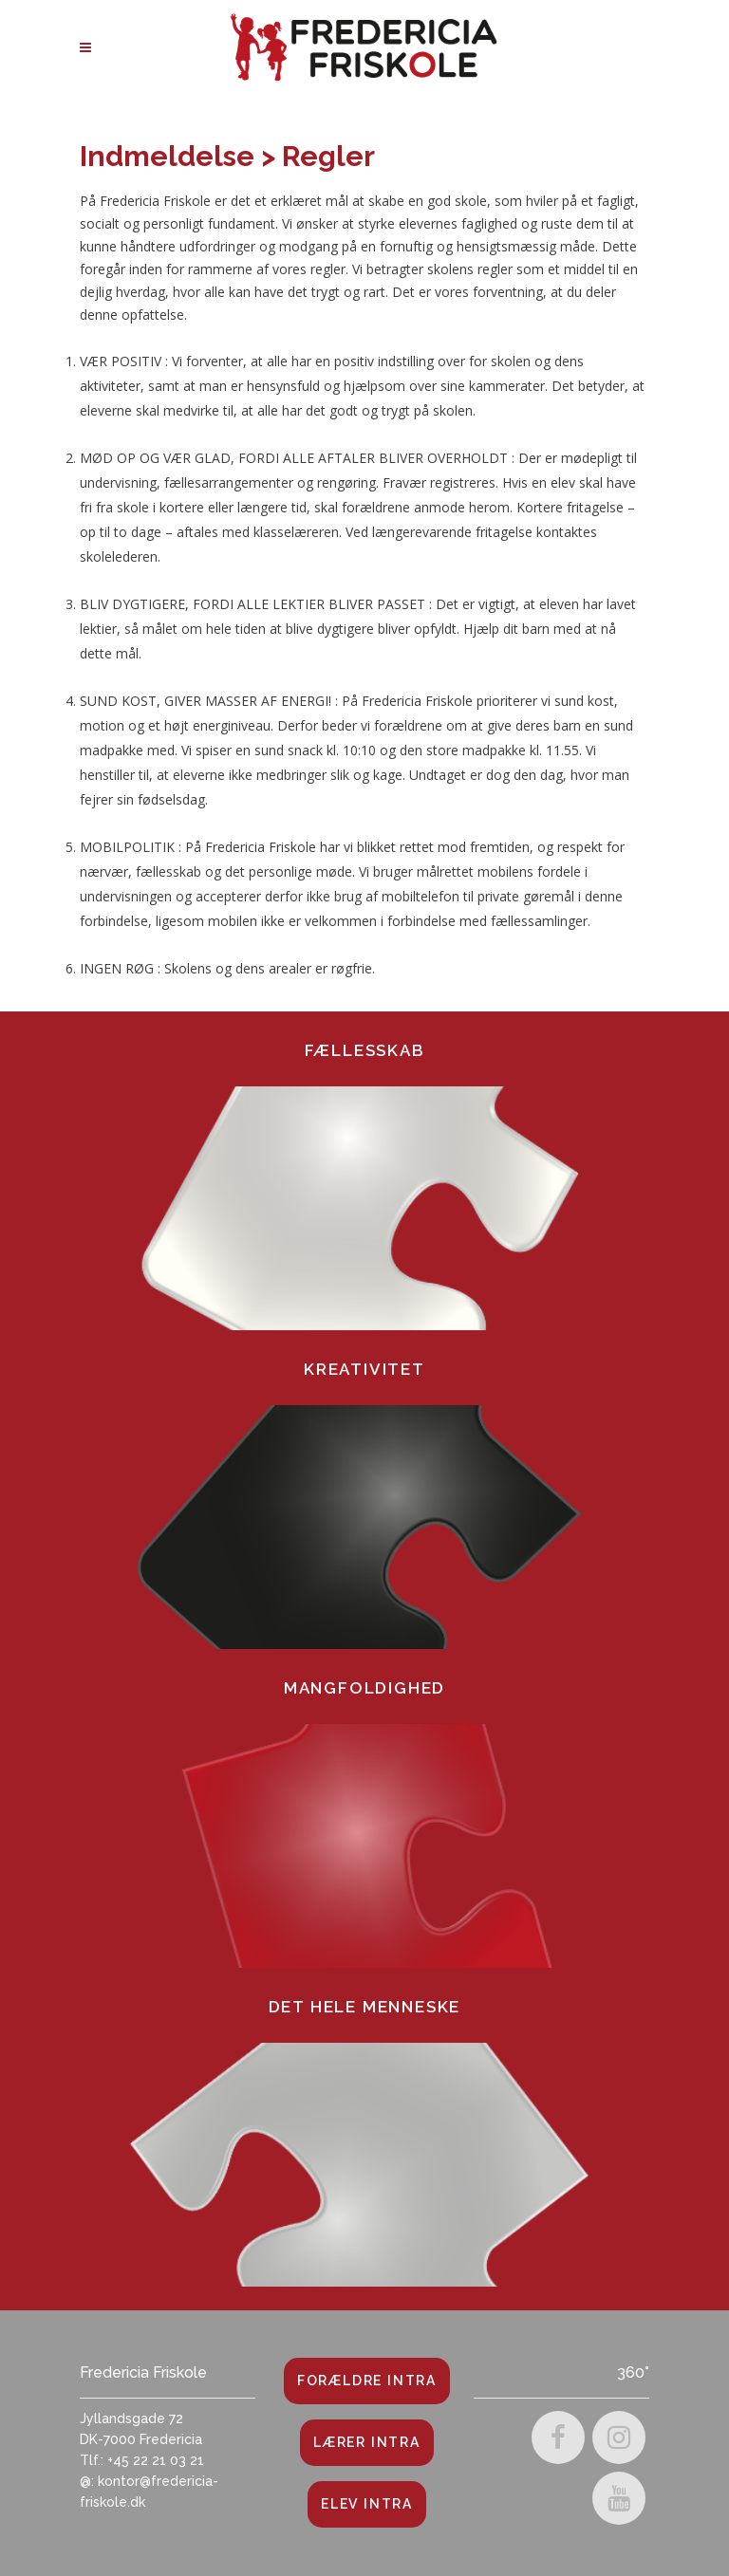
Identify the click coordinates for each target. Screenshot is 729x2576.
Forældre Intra (367, 2380)
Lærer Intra (367, 2442)
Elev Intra (367, 2503)
